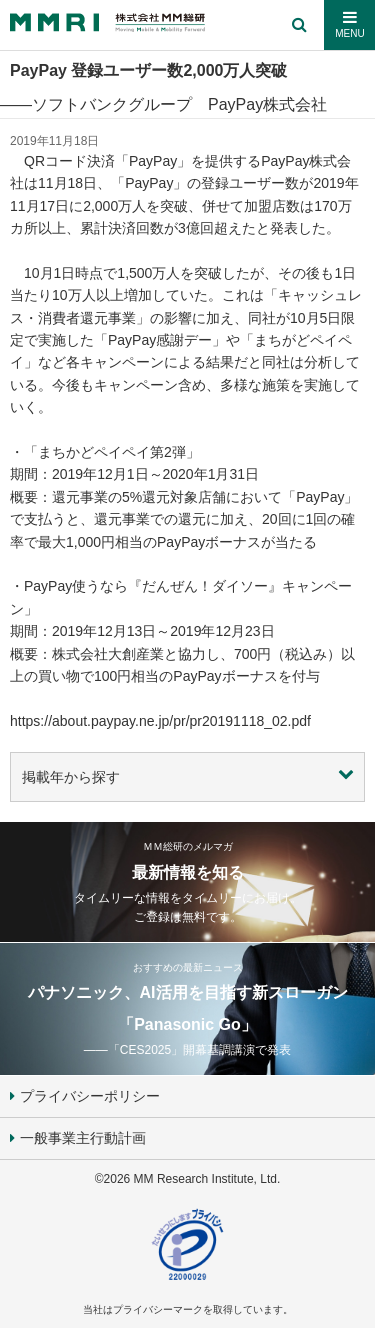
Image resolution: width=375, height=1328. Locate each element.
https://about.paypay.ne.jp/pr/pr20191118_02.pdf (160, 721)
